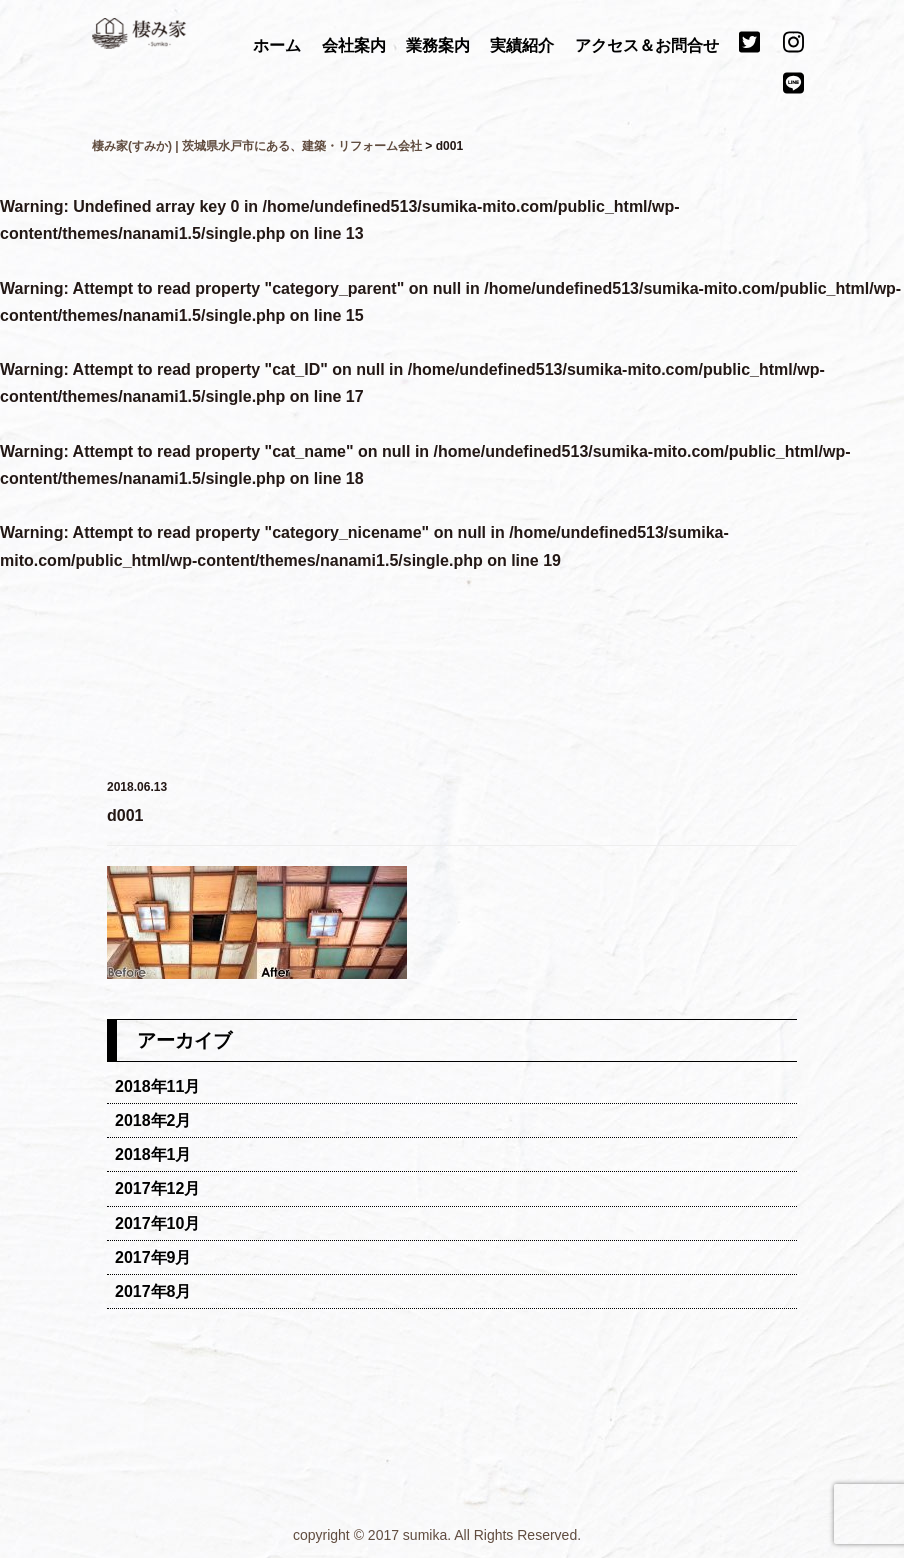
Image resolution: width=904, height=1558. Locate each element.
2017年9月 (153, 1257)
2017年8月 (153, 1291)
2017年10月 (157, 1223)
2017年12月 (157, 1188)
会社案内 (356, 45)
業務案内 (440, 45)
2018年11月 (157, 1086)
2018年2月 (153, 1120)
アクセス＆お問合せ (649, 45)
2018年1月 (153, 1154)
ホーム (279, 45)
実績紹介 (524, 45)
